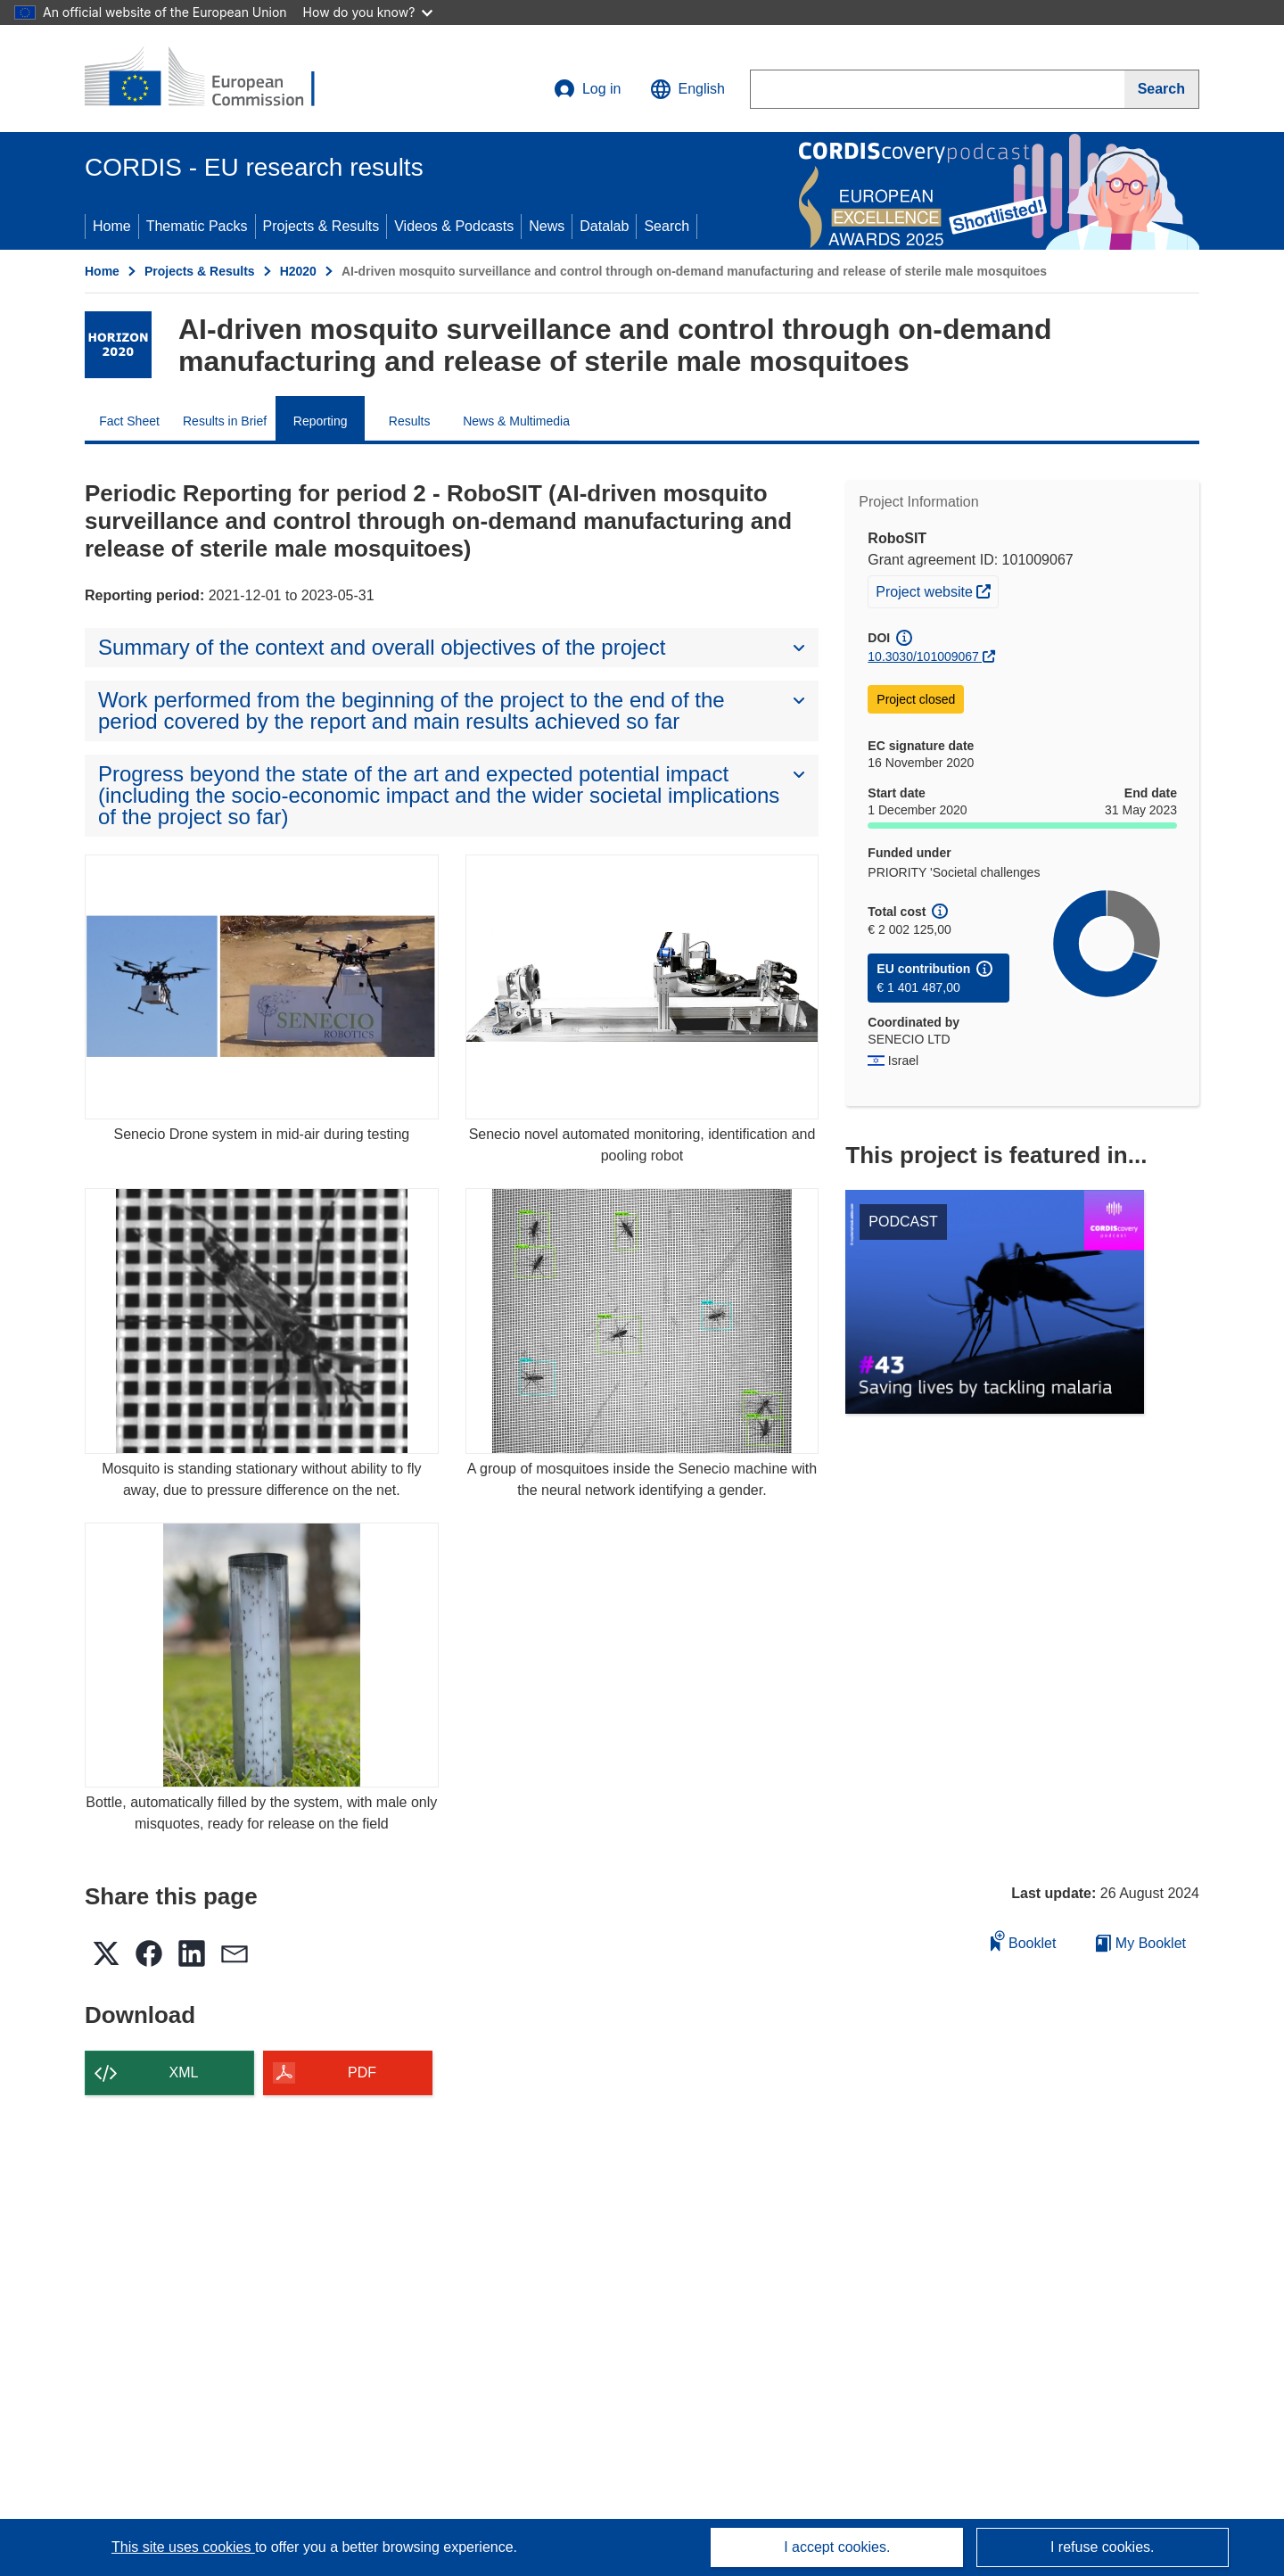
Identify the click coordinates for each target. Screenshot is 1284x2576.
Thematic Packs (197, 226)
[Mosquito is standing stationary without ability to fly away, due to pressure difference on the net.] (262, 1320)
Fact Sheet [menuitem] (129, 421)
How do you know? (368, 12)
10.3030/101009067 (923, 656)
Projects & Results (321, 226)
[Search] (1161, 89)
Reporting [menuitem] (320, 421)
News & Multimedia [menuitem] (516, 421)
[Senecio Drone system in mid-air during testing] (262, 987)
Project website (937, 589)
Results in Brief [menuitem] (225, 421)
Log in (587, 89)
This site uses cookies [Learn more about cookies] (183, 2547)
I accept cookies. (837, 2547)
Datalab (604, 226)
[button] (687, 89)
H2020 (298, 271)
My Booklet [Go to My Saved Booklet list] (1141, 1943)
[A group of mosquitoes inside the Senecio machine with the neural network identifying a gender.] (642, 1320)
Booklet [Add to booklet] (1024, 1940)
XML (184, 2072)
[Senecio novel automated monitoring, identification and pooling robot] (642, 987)
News (546, 226)
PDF (362, 2072)
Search (666, 226)
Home (112, 226)
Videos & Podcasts (454, 226)
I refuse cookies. (1102, 2547)
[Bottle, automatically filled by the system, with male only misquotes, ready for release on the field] (262, 1655)
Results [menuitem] (410, 421)
